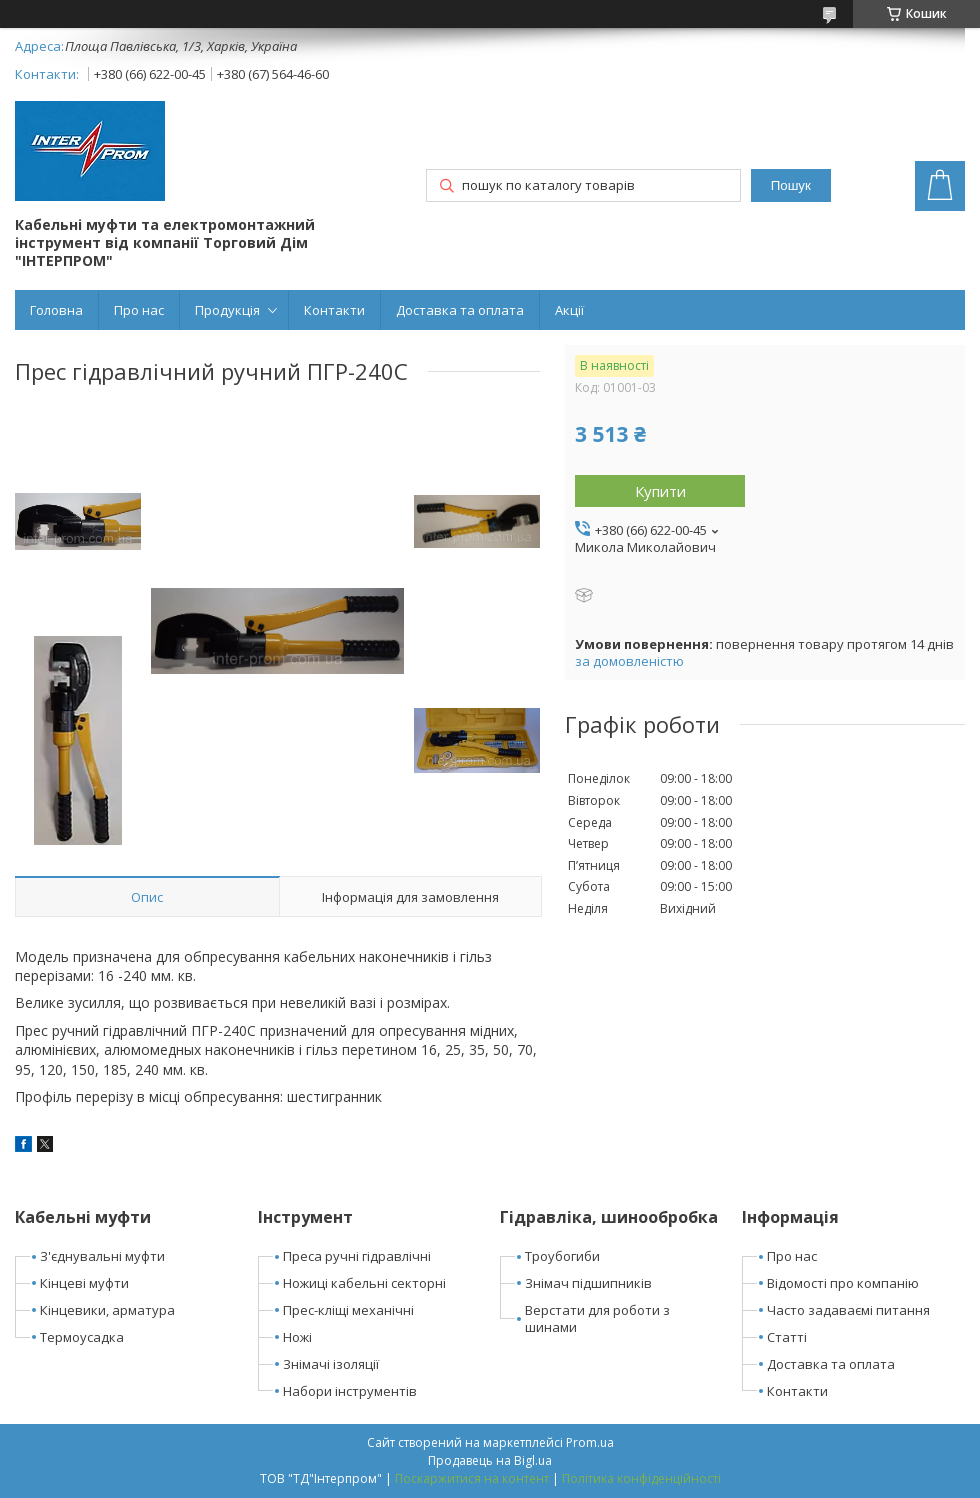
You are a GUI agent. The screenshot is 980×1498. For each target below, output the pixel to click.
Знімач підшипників (588, 1283)
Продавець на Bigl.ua (490, 1460)
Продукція (227, 310)
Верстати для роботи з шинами (597, 1318)
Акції (569, 310)
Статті (787, 1337)
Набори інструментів (350, 1391)
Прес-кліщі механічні (348, 1310)
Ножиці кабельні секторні (364, 1283)
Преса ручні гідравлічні (357, 1256)
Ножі (297, 1337)
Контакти (334, 310)
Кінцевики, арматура (107, 1310)
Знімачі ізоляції (331, 1364)
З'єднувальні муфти (102, 1256)
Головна (56, 310)
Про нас (139, 310)
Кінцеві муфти (84, 1283)
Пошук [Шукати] (791, 185)
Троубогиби (562, 1256)
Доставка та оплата (460, 310)
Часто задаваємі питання (848, 1310)
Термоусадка (82, 1337)
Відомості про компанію (843, 1283)
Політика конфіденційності (641, 1478)
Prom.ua (590, 1442)
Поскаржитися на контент (472, 1478)
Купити (660, 491)
